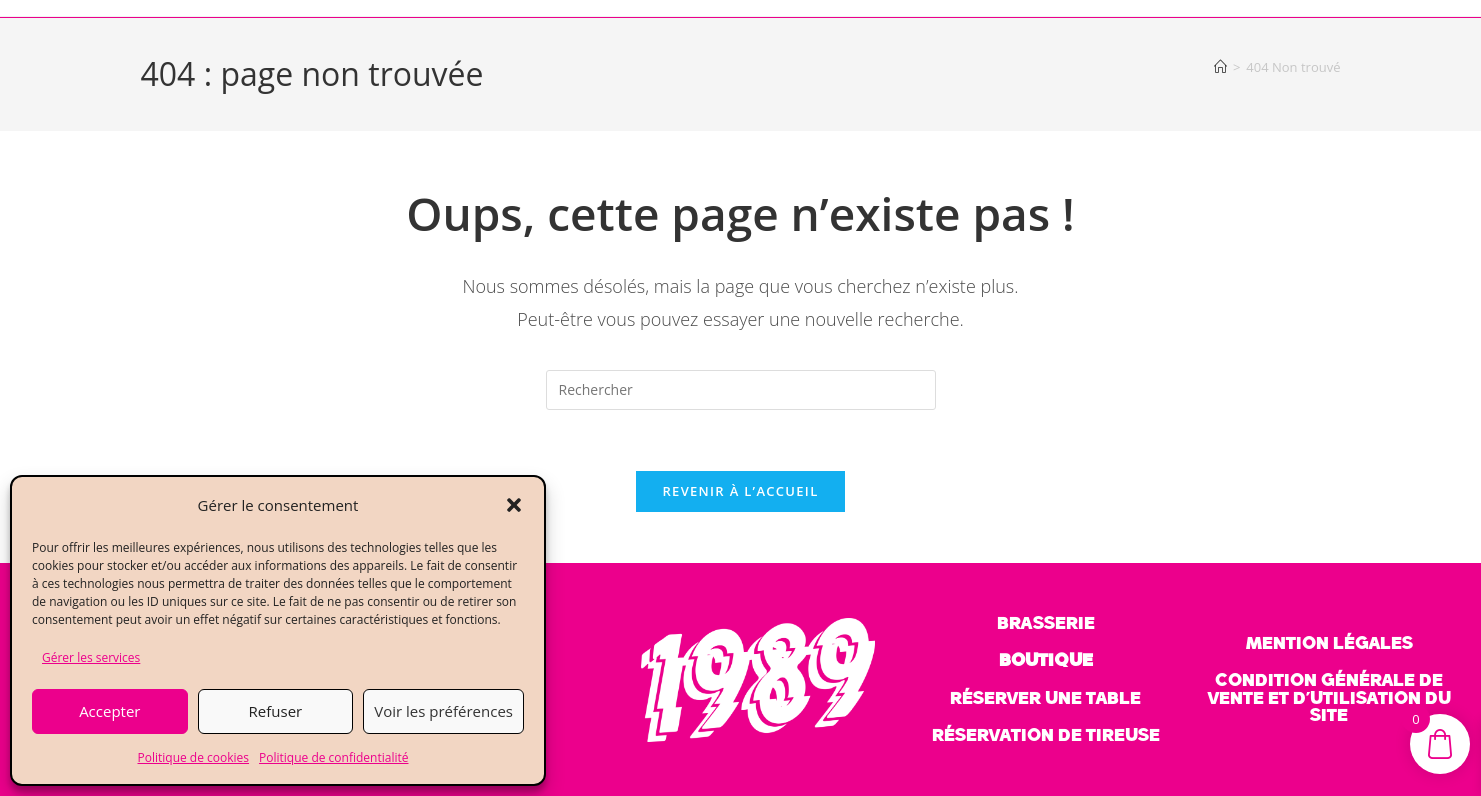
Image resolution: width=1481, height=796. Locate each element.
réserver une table (1045, 698)
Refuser (276, 711)
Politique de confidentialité (333, 757)
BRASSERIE (1046, 623)
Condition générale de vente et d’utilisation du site (1329, 697)
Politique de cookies (194, 757)
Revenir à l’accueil (740, 491)
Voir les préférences (443, 711)
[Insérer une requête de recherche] (741, 390)
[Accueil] (1220, 67)
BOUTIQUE (1046, 660)
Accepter (109, 711)
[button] (514, 505)
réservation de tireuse (1046, 735)
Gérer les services (91, 657)
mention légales (1329, 643)
